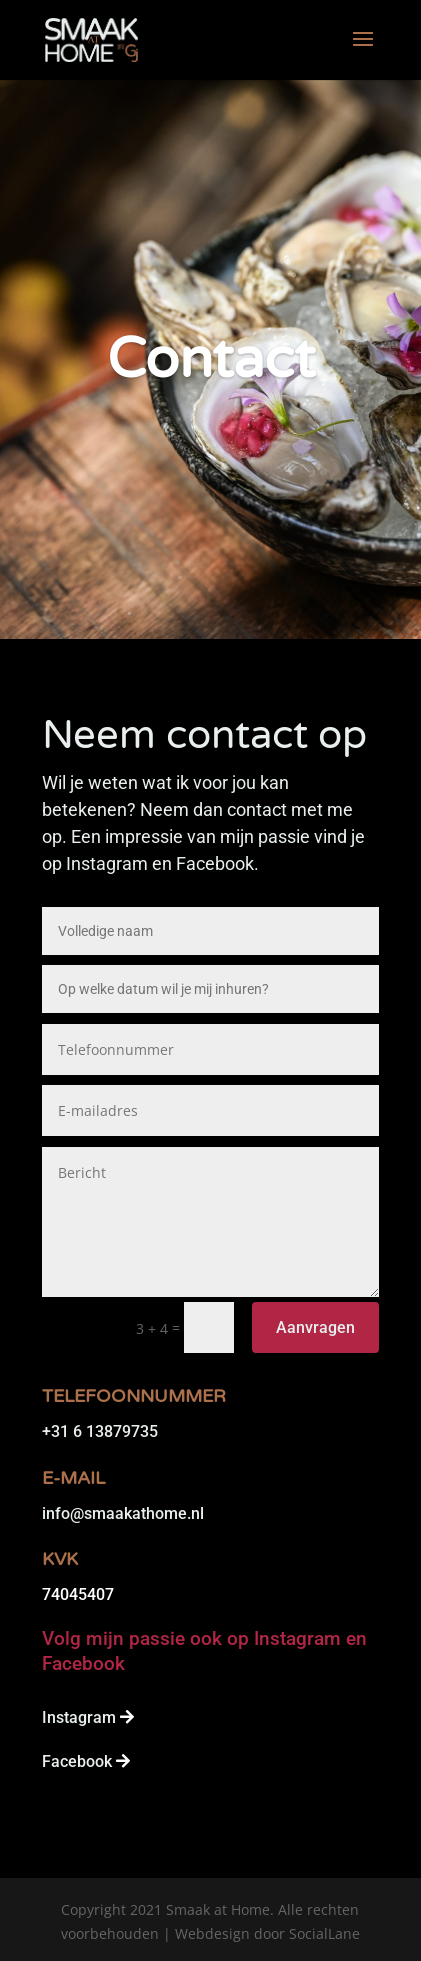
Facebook (77, 1761)
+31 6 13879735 (100, 1431)
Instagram (79, 1717)
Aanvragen (315, 1327)
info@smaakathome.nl (123, 1513)
